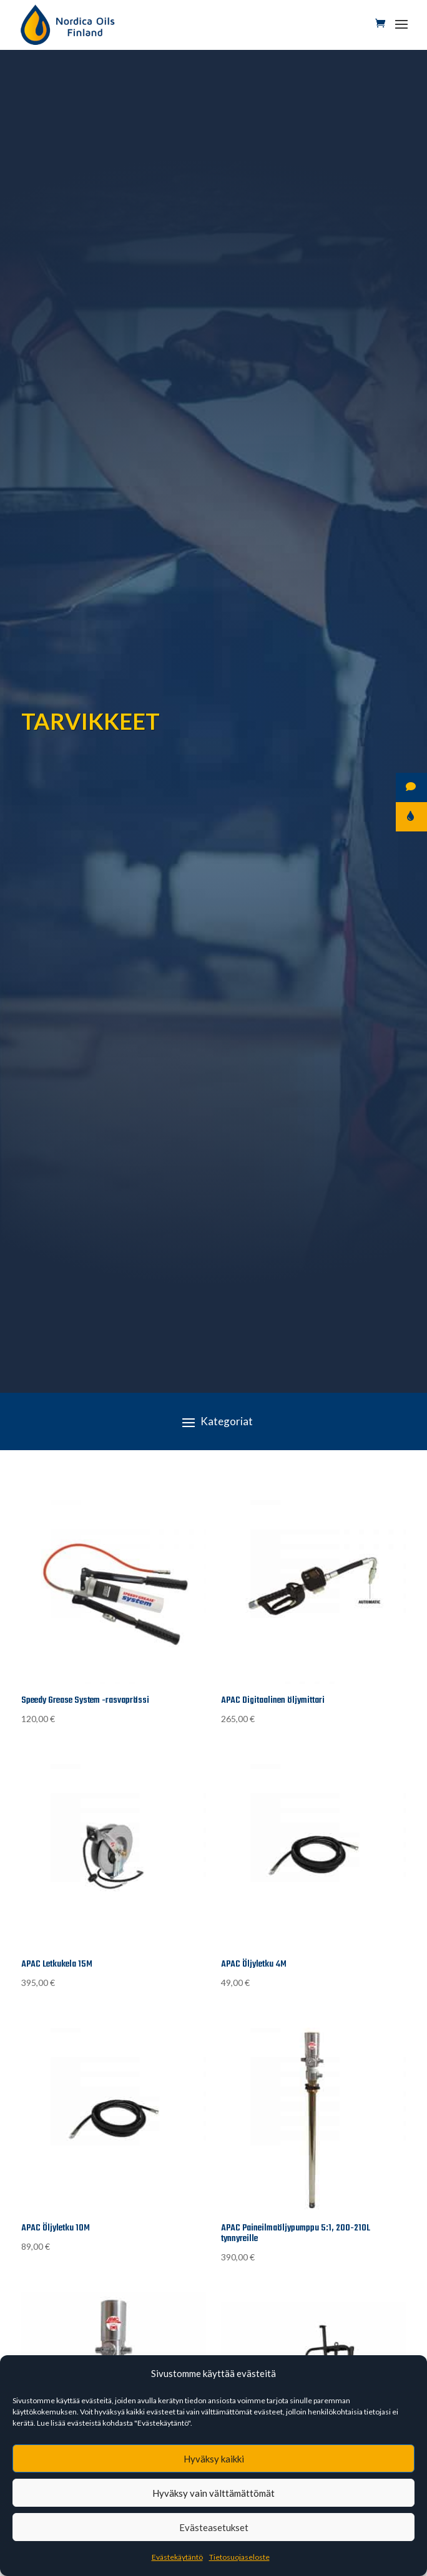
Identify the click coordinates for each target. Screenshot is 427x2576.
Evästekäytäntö (177, 2557)
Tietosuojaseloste (239, 2557)
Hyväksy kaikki (214, 2458)
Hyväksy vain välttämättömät (213, 2493)
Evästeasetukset (213, 2527)
